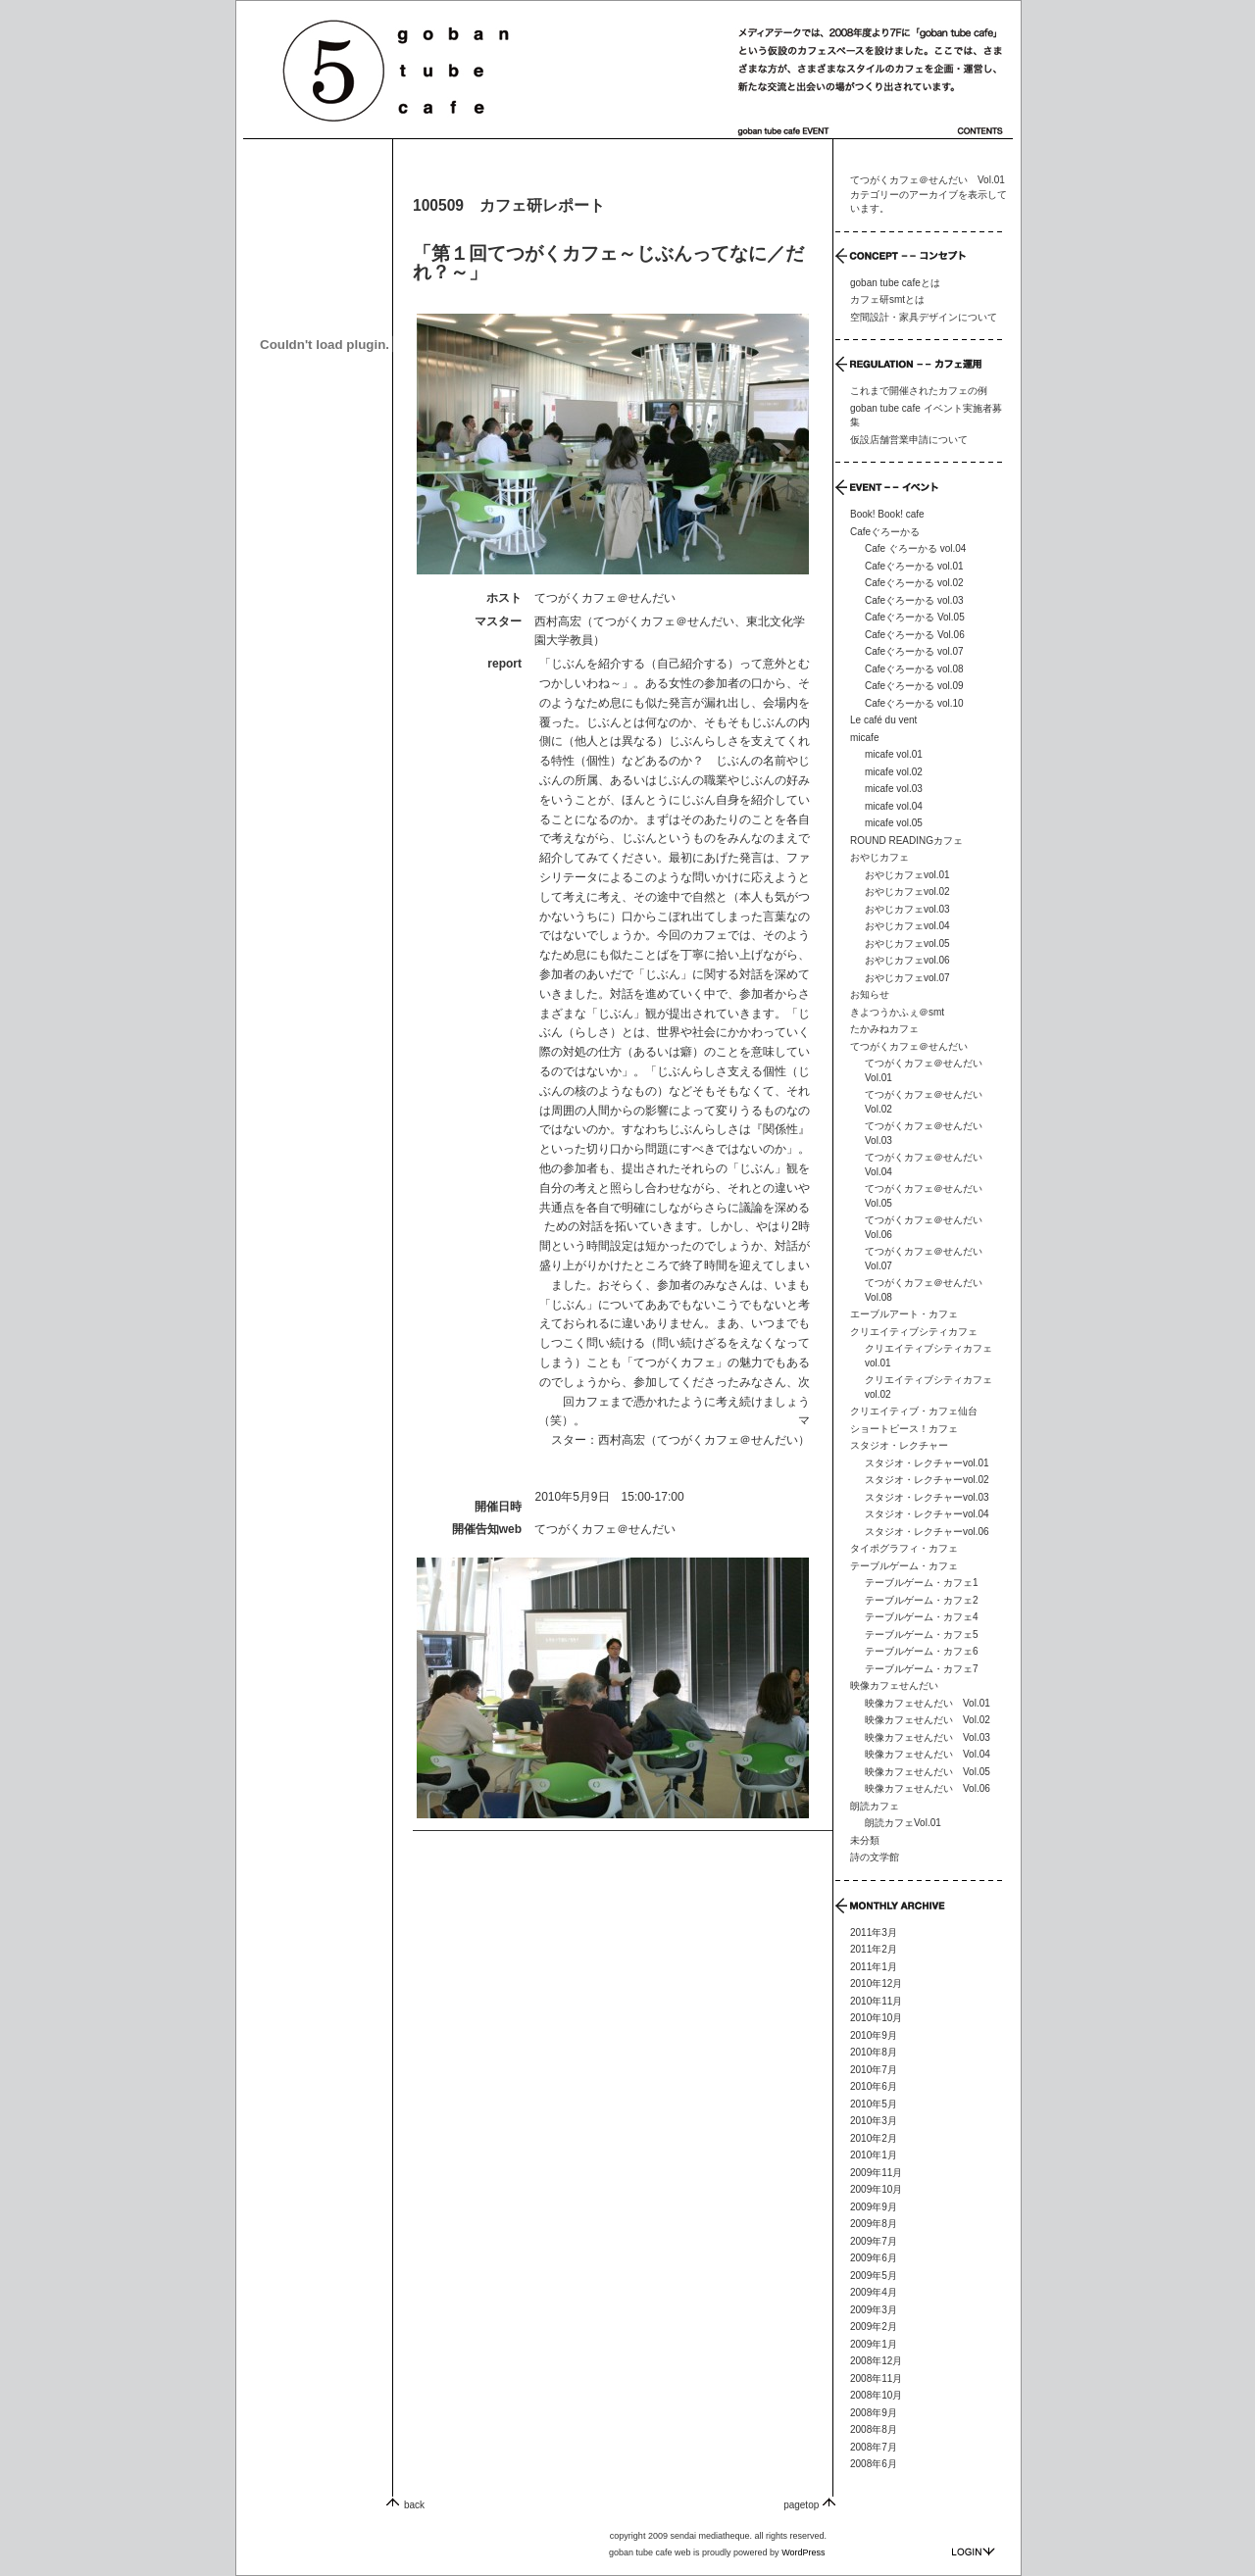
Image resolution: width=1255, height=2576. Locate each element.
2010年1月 (873, 2155)
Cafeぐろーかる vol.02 (914, 582)
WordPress (803, 2552)
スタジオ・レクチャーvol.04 (927, 1514)
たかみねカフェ (884, 1028)
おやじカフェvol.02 (907, 891)
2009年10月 (876, 2189)
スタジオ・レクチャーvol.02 (927, 1479)
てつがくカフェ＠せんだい (605, 1529)
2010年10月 (876, 2017)
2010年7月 (873, 2069)
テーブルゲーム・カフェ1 (922, 1582)
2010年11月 (876, 2001)
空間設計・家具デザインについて (923, 317)
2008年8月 (873, 2429)
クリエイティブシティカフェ (914, 1331)
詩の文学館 (874, 1857)
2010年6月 (873, 2086)
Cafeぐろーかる (885, 531)
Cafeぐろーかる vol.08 (914, 669)
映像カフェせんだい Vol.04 (927, 1754)
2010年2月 (873, 2138)
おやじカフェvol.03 (907, 909)
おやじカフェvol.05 (907, 943)
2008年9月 (873, 2412)
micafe (864, 737)
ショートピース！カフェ (904, 1428)
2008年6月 (873, 2463)
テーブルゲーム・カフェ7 (922, 1668)
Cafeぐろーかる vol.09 (914, 685)
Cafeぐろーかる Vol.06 (915, 634)
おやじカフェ (879, 857)
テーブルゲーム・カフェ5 (922, 1634)
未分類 (864, 1840)
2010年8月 (873, 2052)
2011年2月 (873, 1949)
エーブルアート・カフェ (904, 1314)
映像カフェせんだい (894, 1685)
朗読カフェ (874, 1806)
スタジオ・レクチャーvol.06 (927, 1531)
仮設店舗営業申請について (909, 439)
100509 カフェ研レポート (509, 205)
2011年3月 (873, 1932)
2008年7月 (873, 2447)
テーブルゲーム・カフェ (904, 1565)
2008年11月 (876, 2378)
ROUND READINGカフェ (906, 840)
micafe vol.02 (894, 772)
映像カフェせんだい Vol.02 (927, 1719)
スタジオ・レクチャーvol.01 (927, 1463)
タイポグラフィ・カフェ (904, 1548)
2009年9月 (873, 2207)
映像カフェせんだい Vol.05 (927, 1771)
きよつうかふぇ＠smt (897, 1012)
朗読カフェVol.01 (903, 1822)
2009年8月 (873, 2223)
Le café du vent (883, 720)
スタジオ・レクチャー (899, 1445)
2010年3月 (873, 2120)
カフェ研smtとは (887, 299)
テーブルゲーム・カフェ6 (922, 1651)
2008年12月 (876, 2360)
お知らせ (869, 994)
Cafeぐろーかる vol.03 (914, 600)
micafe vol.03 (894, 788)
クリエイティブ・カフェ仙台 (914, 1411)
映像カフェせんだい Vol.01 (927, 1703)
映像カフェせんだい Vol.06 (927, 1788)
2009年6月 (873, 2258)
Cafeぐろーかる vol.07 (914, 651)
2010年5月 (873, 2104)
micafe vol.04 (894, 806)
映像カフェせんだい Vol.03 (927, 1737)
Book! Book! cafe (887, 514)
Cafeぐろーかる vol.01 (914, 566)
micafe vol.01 (894, 754)
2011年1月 (873, 1966)
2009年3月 (873, 2309)
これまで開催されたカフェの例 (918, 390)
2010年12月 (876, 1983)
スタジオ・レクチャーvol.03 (927, 1497)
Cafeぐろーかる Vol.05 (915, 617)
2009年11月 (876, 2172)
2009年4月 (873, 2292)
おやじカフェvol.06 (907, 960)
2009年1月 (873, 2344)
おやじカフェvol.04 (907, 925)
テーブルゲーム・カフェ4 (922, 1616)
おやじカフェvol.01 (907, 874)
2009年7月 (873, 2241)
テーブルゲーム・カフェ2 (922, 1600)
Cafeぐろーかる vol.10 (914, 703)
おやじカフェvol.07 (907, 977)
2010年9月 (873, 2035)
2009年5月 (873, 2275)
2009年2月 (873, 2326)
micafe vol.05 (894, 822)
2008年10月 (876, 2395)
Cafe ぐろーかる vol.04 (915, 548)
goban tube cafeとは (895, 282)
